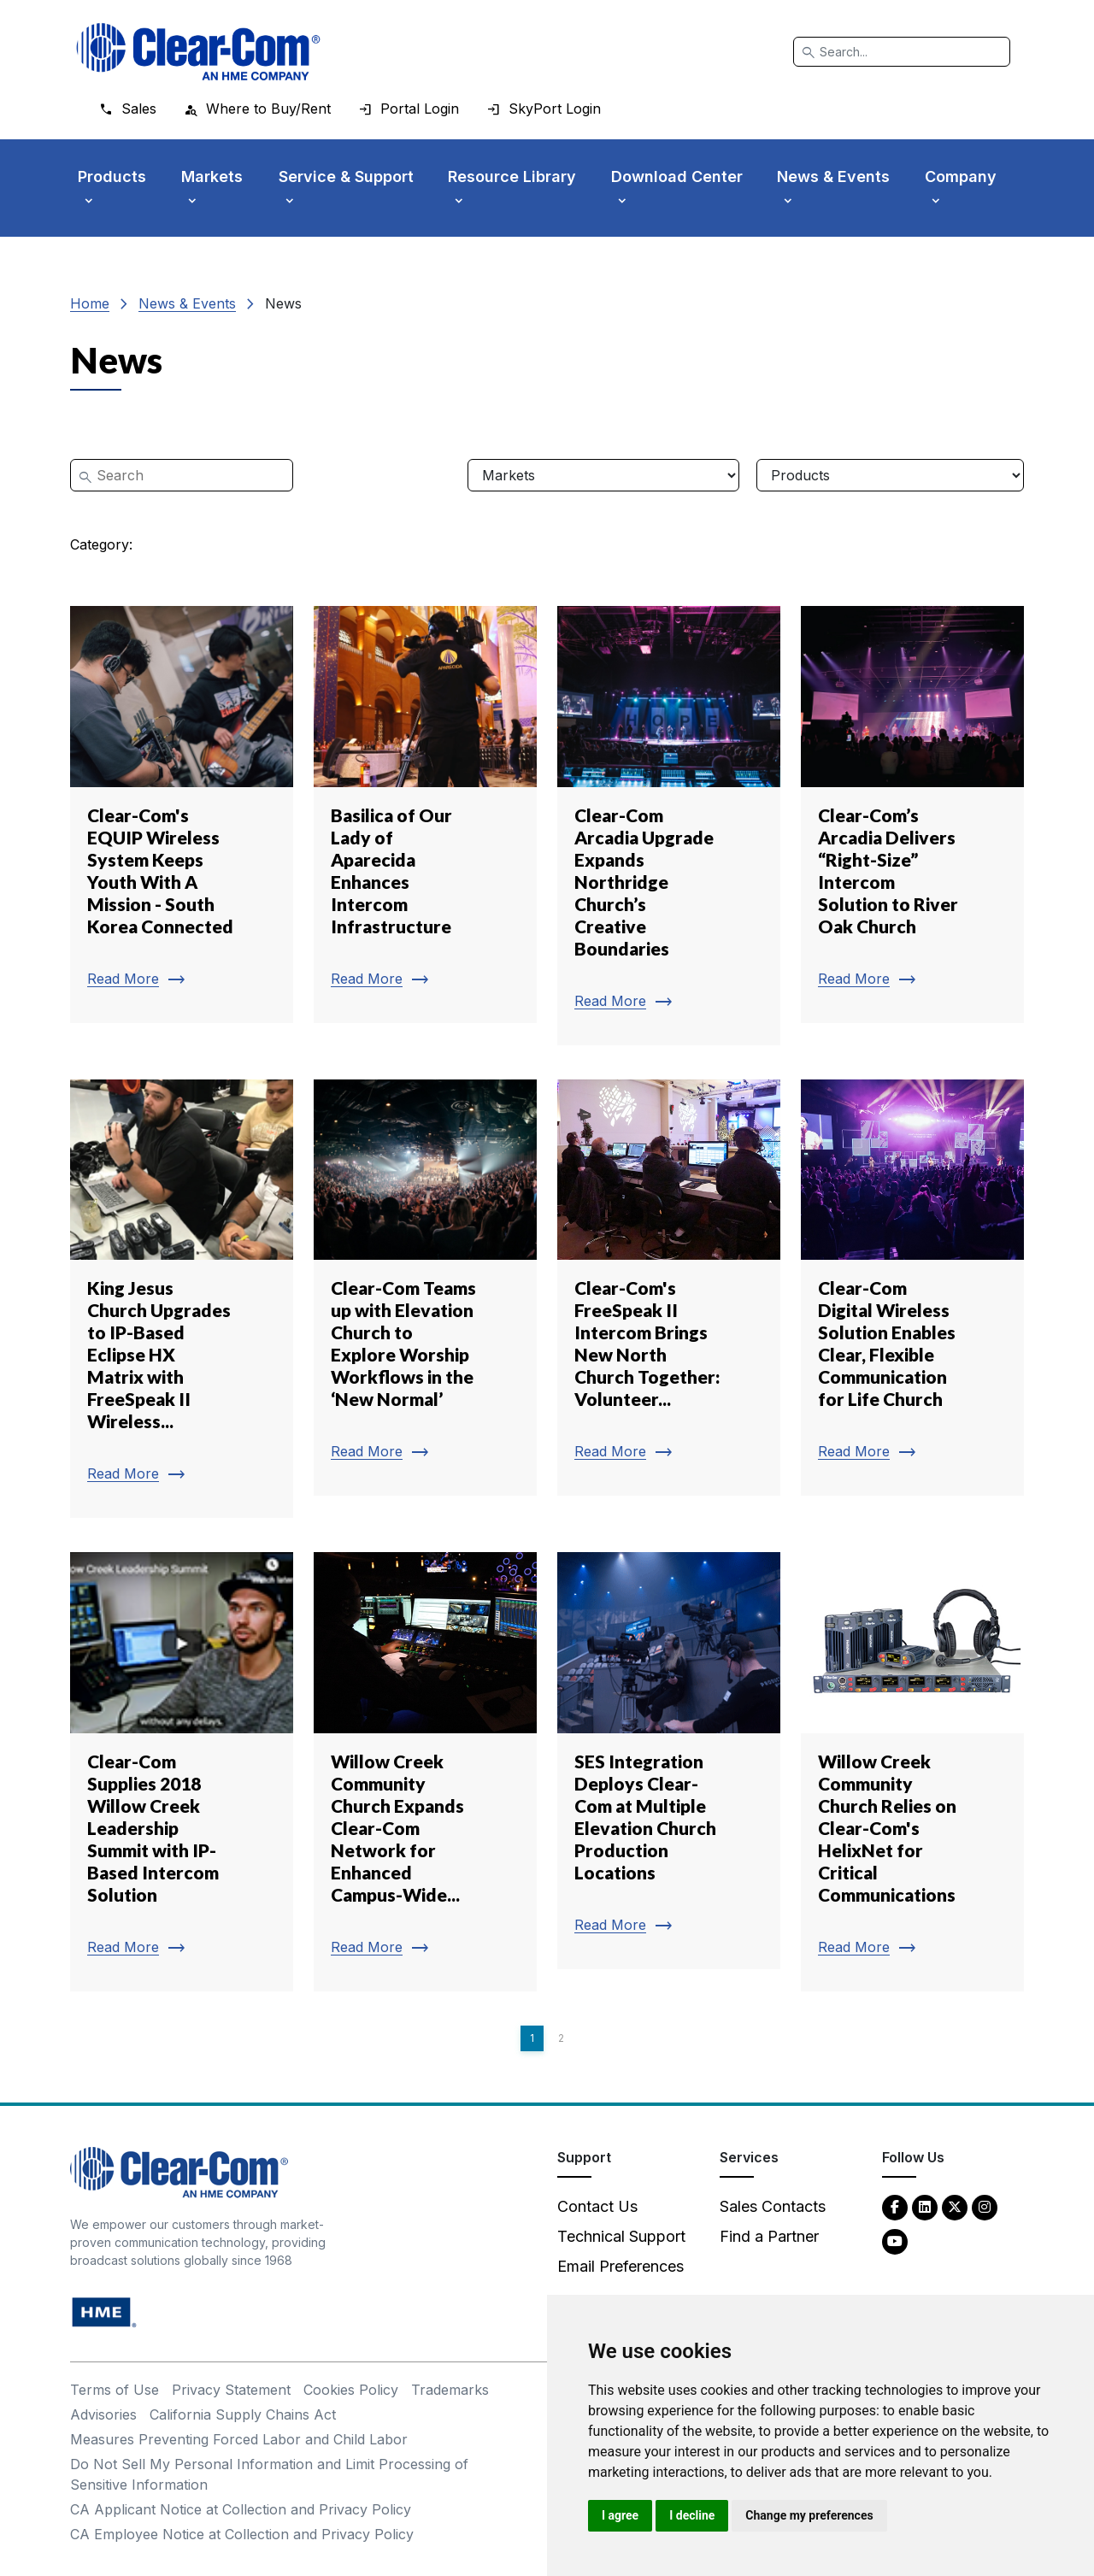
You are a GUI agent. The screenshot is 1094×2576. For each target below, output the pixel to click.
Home (89, 303)
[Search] (901, 52)
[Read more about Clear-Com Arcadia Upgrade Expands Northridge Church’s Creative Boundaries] (668, 825)
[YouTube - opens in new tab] (895, 2241)
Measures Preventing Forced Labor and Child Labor (239, 2439)
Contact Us (597, 2206)
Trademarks (450, 2389)
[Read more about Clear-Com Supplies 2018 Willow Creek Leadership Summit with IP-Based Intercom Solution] (181, 1771)
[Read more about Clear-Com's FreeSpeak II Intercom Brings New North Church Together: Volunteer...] (668, 1288)
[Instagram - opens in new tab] (984, 2206)
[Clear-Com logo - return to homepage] (198, 52)
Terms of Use (114, 2389)
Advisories (103, 2414)
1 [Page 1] (532, 2038)
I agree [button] (620, 2515)
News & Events (187, 303)
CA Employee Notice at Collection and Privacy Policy (242, 2534)
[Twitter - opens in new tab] (955, 2206)
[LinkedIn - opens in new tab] (925, 2206)
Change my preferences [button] (809, 2515)
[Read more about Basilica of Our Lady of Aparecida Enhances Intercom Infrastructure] (425, 814)
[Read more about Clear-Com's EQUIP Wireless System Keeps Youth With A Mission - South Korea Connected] (181, 814)
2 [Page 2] (561, 2038)
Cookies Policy (350, 2389)
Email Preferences (620, 2266)
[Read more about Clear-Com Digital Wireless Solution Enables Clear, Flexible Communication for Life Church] (912, 1288)
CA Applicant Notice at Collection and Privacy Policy (240, 2509)
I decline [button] (692, 2515)
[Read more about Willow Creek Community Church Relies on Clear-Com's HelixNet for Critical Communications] (912, 1771)
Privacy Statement (231, 2389)
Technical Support (621, 2236)
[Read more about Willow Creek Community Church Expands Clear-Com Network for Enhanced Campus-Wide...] (425, 1771)
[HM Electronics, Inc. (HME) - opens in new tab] (104, 2311)
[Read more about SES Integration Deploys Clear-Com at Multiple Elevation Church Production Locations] (668, 1760)
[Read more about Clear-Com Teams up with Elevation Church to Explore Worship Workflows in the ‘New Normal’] (425, 1288)
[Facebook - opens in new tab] (895, 2206)
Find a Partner (769, 2236)
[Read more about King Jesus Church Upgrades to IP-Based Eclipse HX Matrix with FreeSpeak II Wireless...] (181, 1299)
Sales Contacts (773, 2206)
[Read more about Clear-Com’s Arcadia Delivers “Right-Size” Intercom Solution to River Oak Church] (912, 814)
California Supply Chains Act (243, 2414)
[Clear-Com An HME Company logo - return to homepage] (179, 2171)
